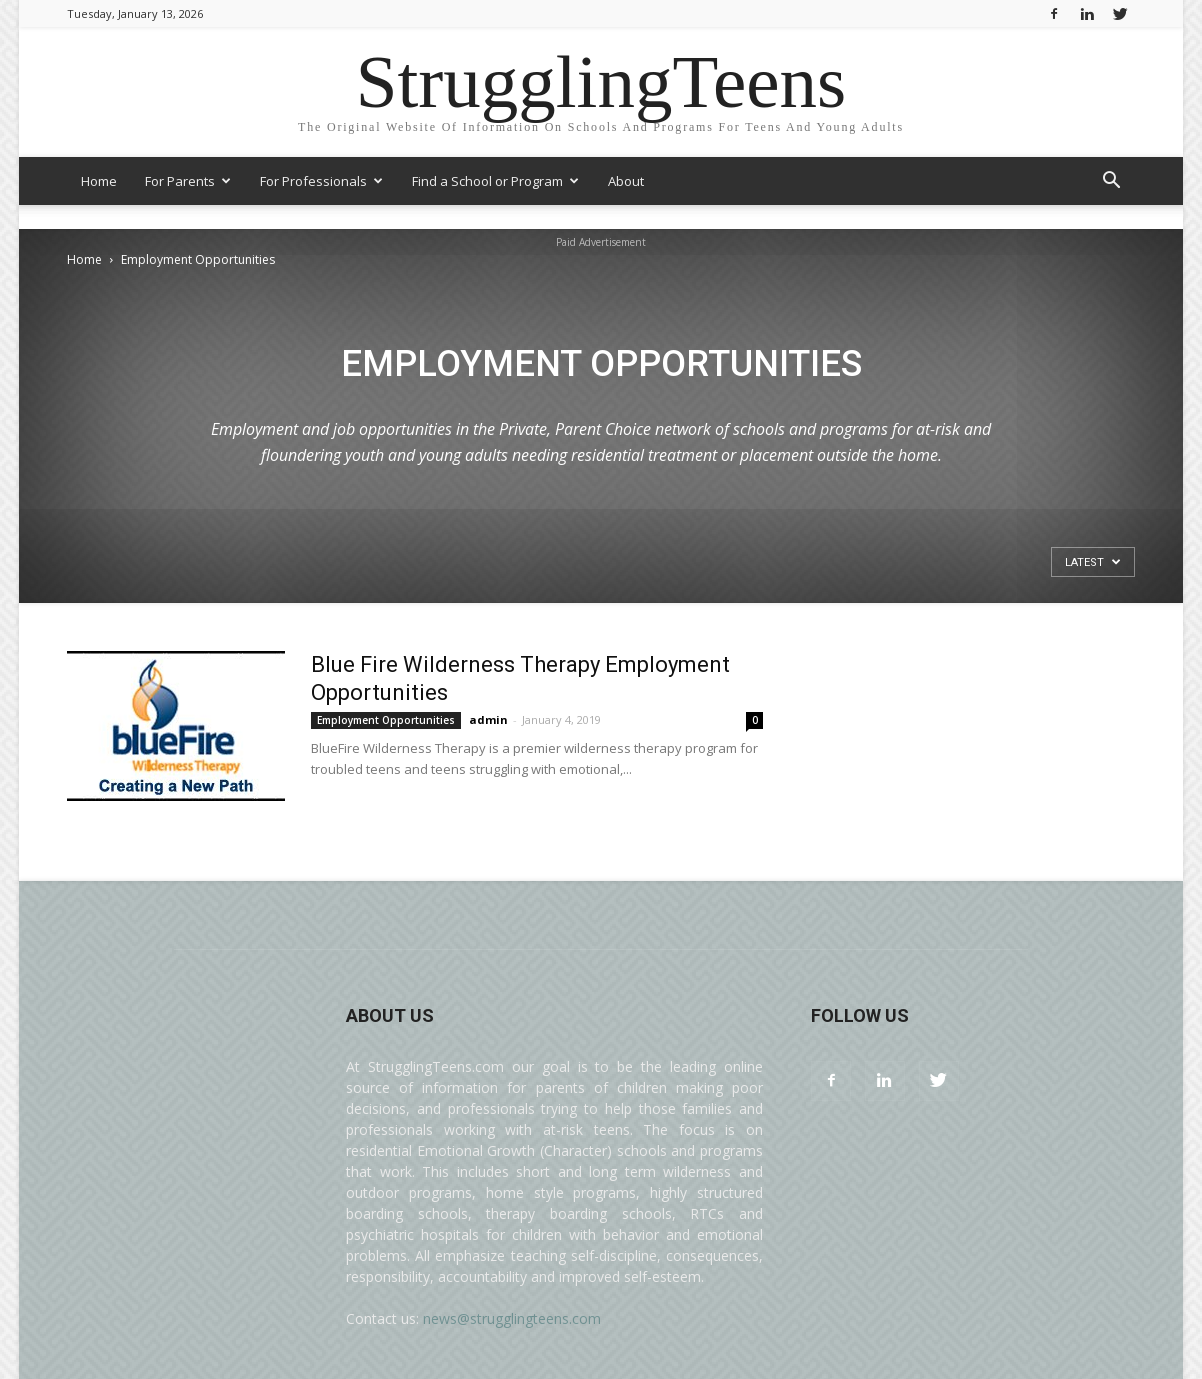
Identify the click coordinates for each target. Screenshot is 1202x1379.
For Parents (188, 181)
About (626, 181)
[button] (1111, 182)
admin (488, 719)
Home (99, 181)
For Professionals (321, 181)
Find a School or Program (495, 181)
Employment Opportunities (386, 720)
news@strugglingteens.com (512, 1318)
